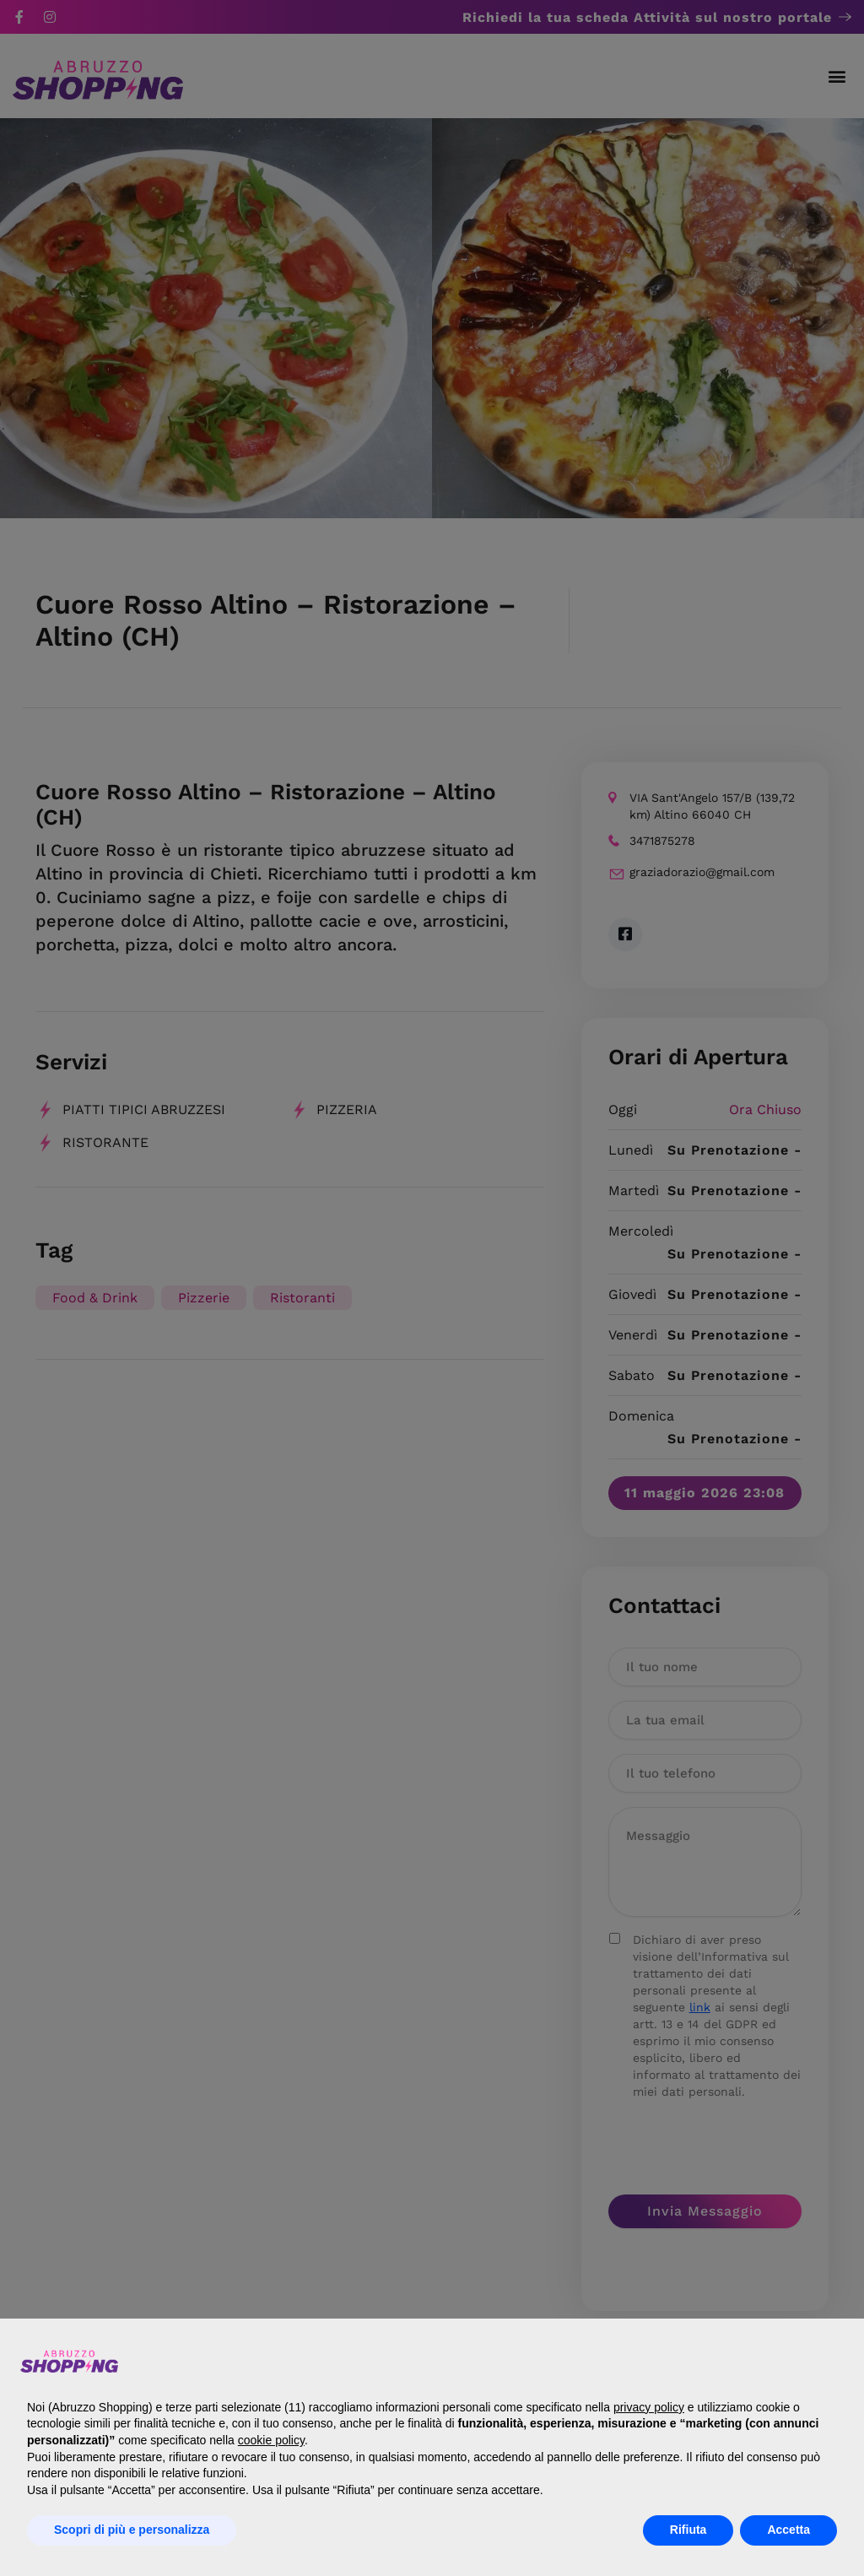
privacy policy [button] (648, 2407)
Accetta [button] (788, 2529)
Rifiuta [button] (688, 2529)
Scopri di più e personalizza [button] (131, 2529)
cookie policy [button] (271, 2440)
